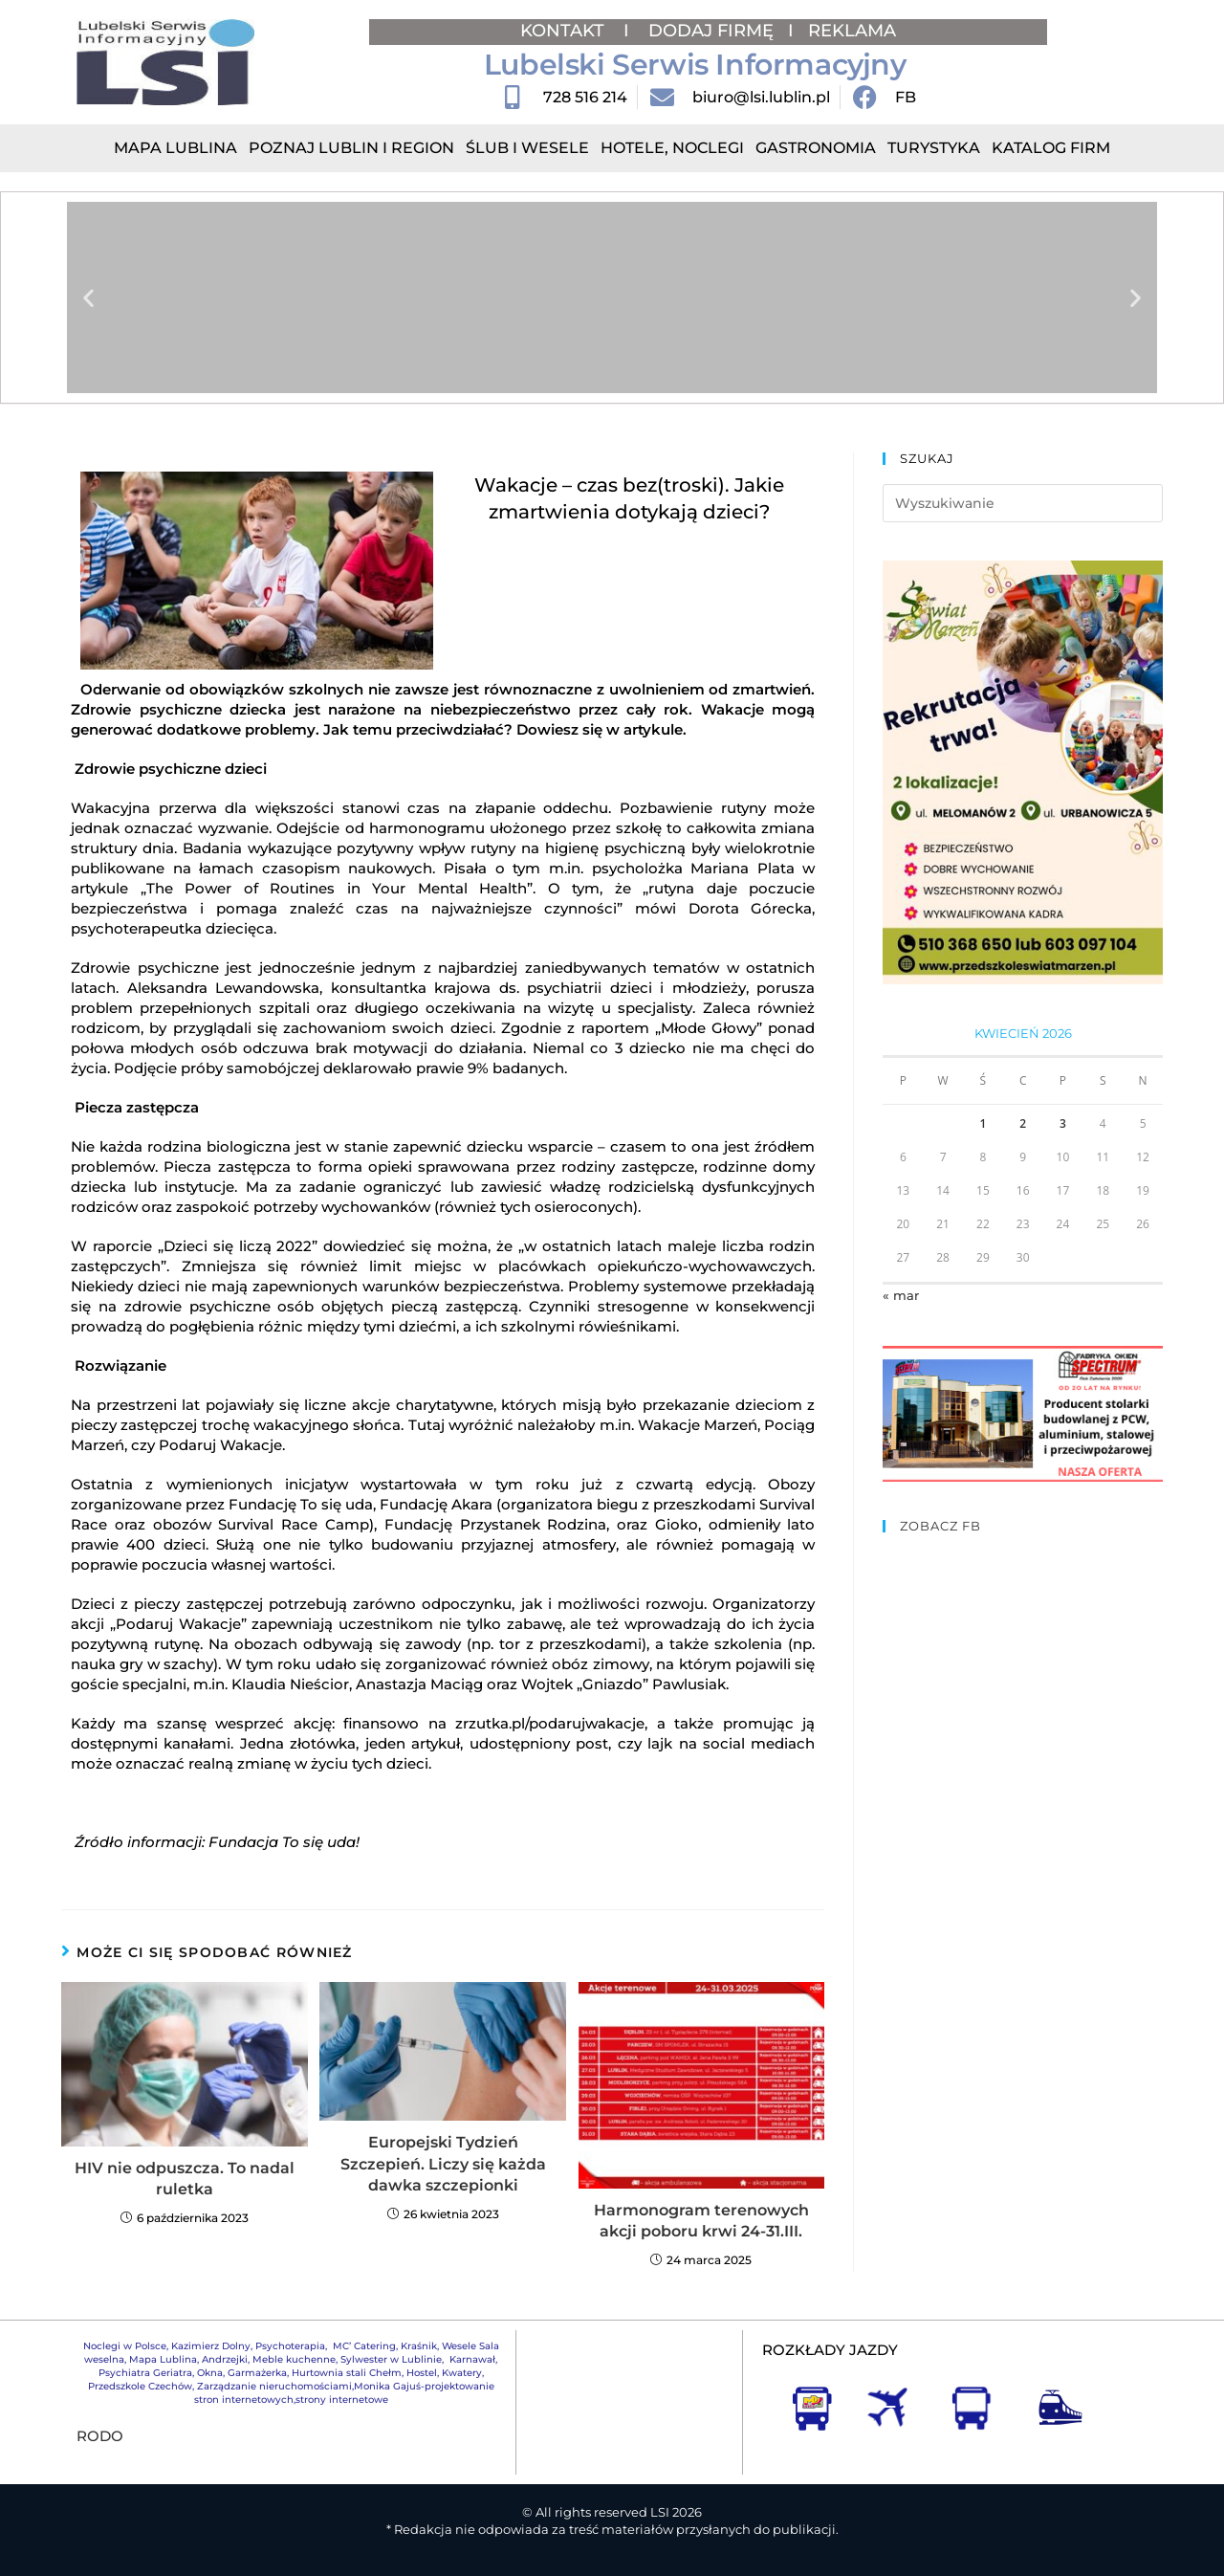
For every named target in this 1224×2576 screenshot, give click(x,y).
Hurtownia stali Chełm (347, 2373)
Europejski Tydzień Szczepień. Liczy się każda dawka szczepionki (443, 2163)
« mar (901, 1295)
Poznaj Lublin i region (351, 148)
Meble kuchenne (294, 2359)
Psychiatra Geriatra (145, 2373)
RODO (99, 2436)
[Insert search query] (1023, 503)
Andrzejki (225, 2359)
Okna (210, 2373)
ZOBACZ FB (940, 1525)
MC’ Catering (364, 2346)
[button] (88, 298)
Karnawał (471, 2359)
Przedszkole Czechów (140, 2386)
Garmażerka (257, 2373)
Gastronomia (815, 148)
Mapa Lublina (175, 148)
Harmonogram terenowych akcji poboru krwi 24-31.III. (701, 2220)
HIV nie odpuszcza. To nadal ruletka (185, 2178)
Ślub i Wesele (527, 148)
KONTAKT (564, 30)
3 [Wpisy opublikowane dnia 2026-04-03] (1063, 1123)
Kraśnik (419, 2346)
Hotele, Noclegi (672, 148)
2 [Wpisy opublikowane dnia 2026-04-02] (1022, 1123)
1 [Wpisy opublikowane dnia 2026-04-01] (982, 1123)
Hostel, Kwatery (444, 2373)
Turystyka (933, 148)
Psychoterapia (290, 2346)
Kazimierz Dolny (211, 2346)
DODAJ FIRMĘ (711, 30)
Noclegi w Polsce (124, 2346)
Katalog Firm (1051, 148)
